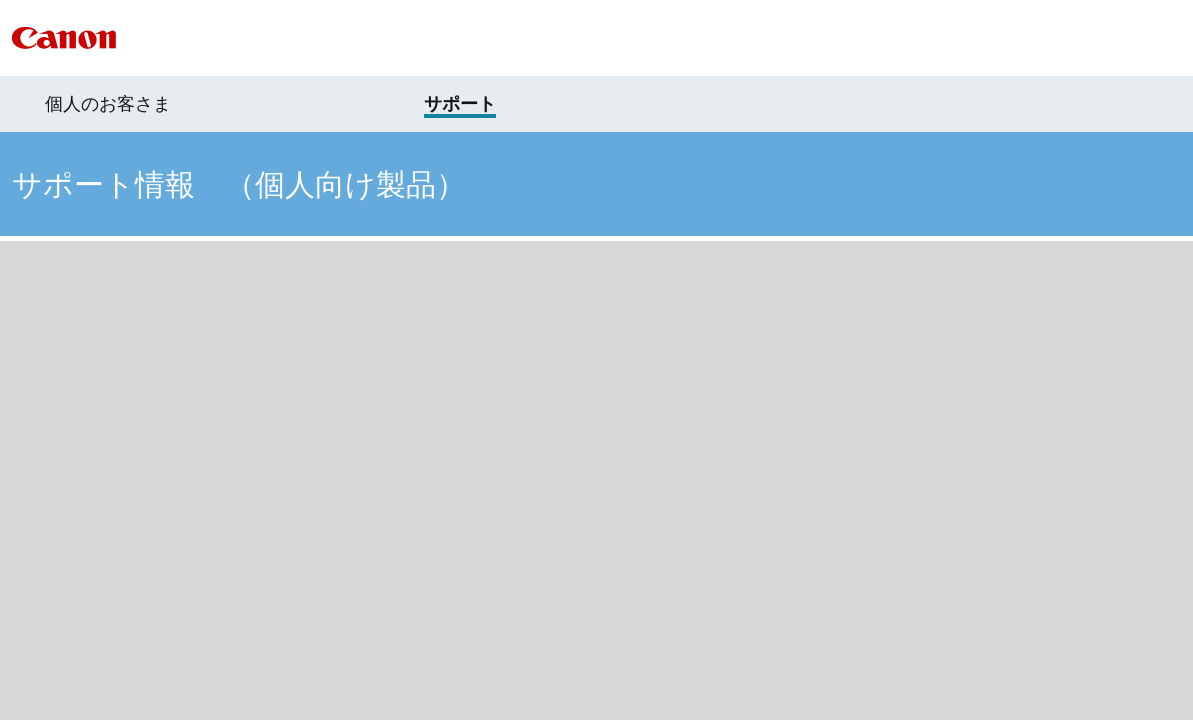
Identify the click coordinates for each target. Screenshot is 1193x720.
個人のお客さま (108, 104)
